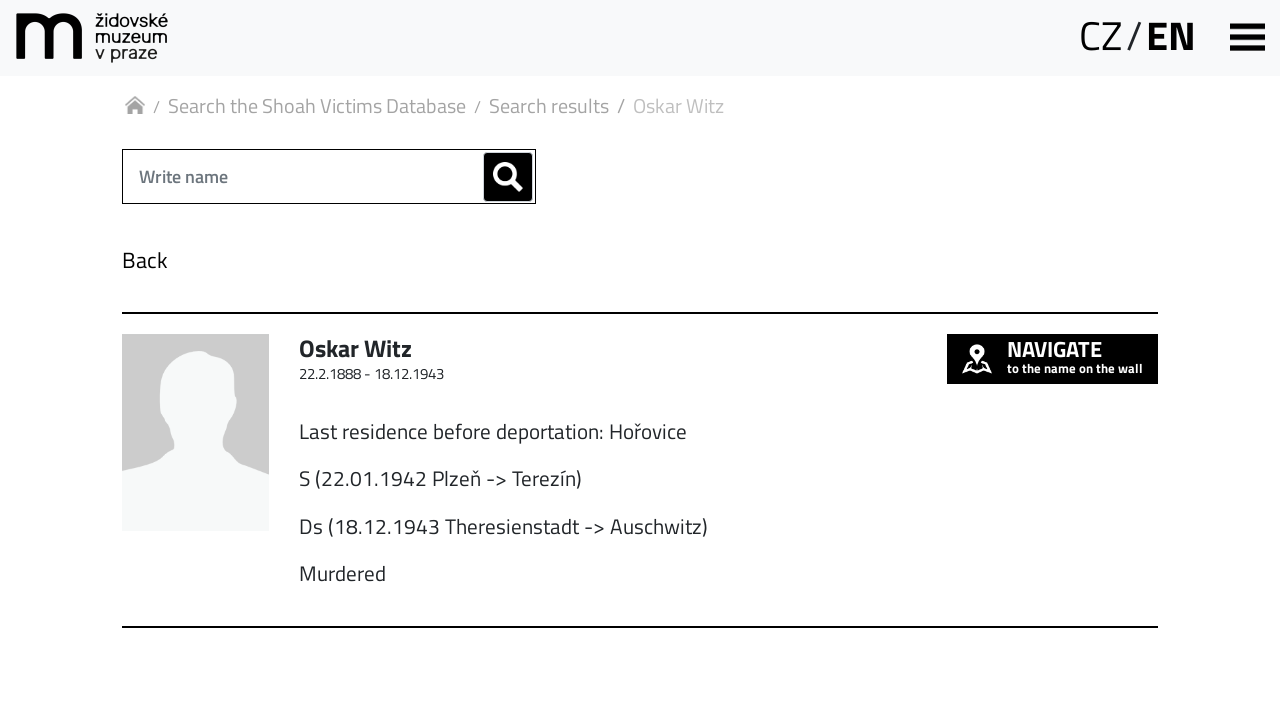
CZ (1100, 35)
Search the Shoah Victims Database (317, 105)
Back (145, 260)
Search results (549, 105)
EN (1171, 35)
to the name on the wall (1052, 356)
